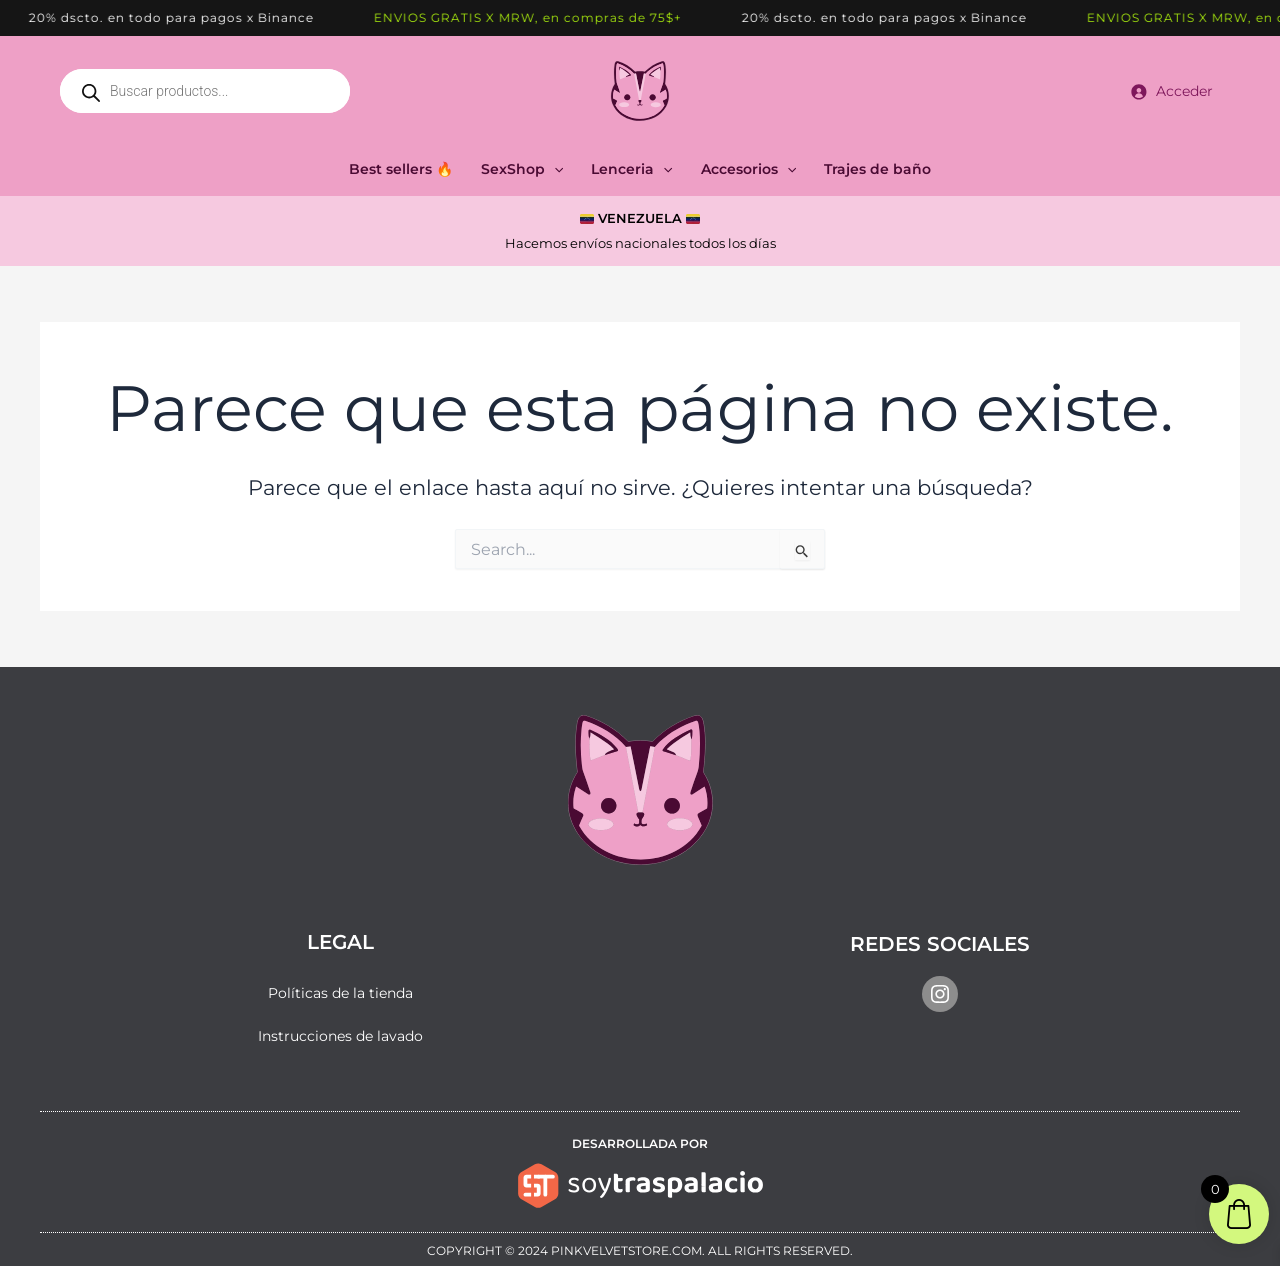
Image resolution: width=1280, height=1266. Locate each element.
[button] (554, 169)
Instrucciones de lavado (340, 1036)
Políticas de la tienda (340, 993)
